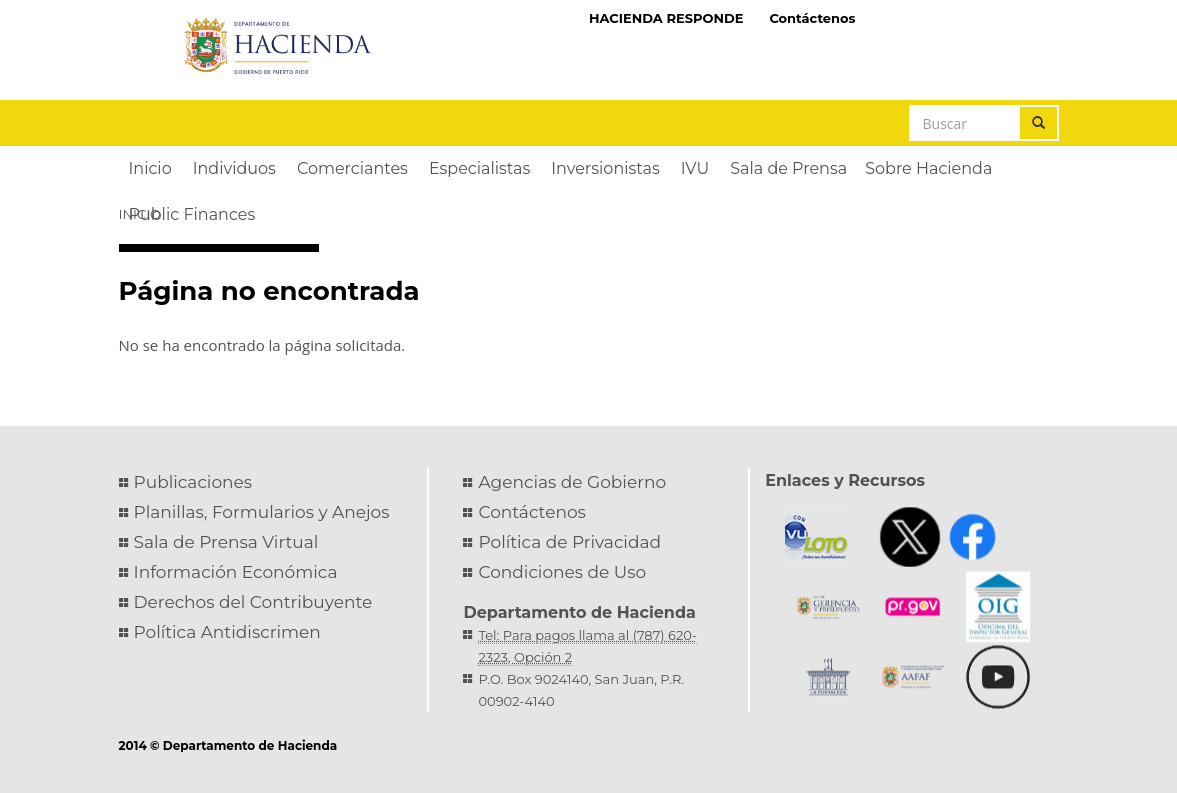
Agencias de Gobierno (572, 482)
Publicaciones (193, 482)
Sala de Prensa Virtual (226, 542)
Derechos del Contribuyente (253, 602)
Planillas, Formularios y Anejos (262, 512)
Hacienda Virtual (963, 17)
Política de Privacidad (569, 542)
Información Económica (236, 572)
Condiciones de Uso (562, 572)
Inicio (140, 214)
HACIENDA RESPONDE (666, 18)
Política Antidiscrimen (227, 632)
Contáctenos (812, 18)
